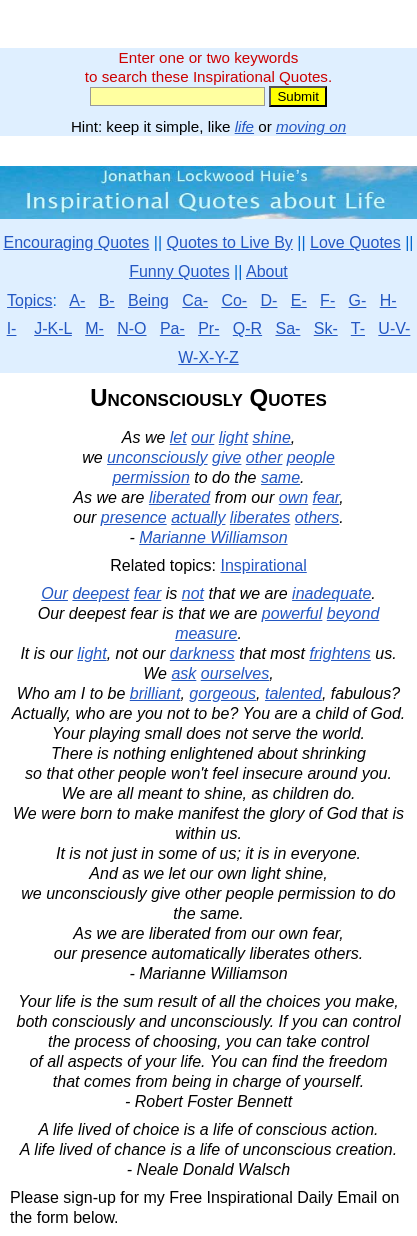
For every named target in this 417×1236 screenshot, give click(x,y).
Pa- (172, 328)
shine (272, 437)
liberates (260, 517)
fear (326, 497)
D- (269, 300)
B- (107, 300)
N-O (131, 328)
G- (358, 300)
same (280, 477)
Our (54, 593)
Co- (234, 300)
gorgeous (222, 693)
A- (77, 300)
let (178, 437)
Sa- (287, 328)
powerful (292, 613)
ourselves (235, 673)
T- (358, 328)
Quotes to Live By (230, 242)
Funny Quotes (179, 271)
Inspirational (264, 565)
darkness (202, 653)
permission (150, 477)
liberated (179, 497)
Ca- (195, 300)
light (233, 437)
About (267, 271)
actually (198, 517)
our (202, 437)
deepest (100, 593)
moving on (311, 126)
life (244, 126)
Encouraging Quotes (76, 242)
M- (94, 328)
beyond (353, 613)
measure (206, 633)
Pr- (208, 328)
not (193, 593)
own (293, 497)
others (317, 517)
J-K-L (53, 328)
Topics (29, 300)
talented (293, 693)
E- (299, 300)
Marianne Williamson (213, 537)
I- (12, 328)
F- (327, 300)
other (264, 457)
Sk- (326, 328)
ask (183, 673)
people (311, 457)
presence (134, 517)
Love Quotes (355, 242)
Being (148, 300)
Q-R (247, 328)
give (226, 457)
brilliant (155, 693)
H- (388, 300)
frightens (339, 653)
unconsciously (157, 457)
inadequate (331, 593)
